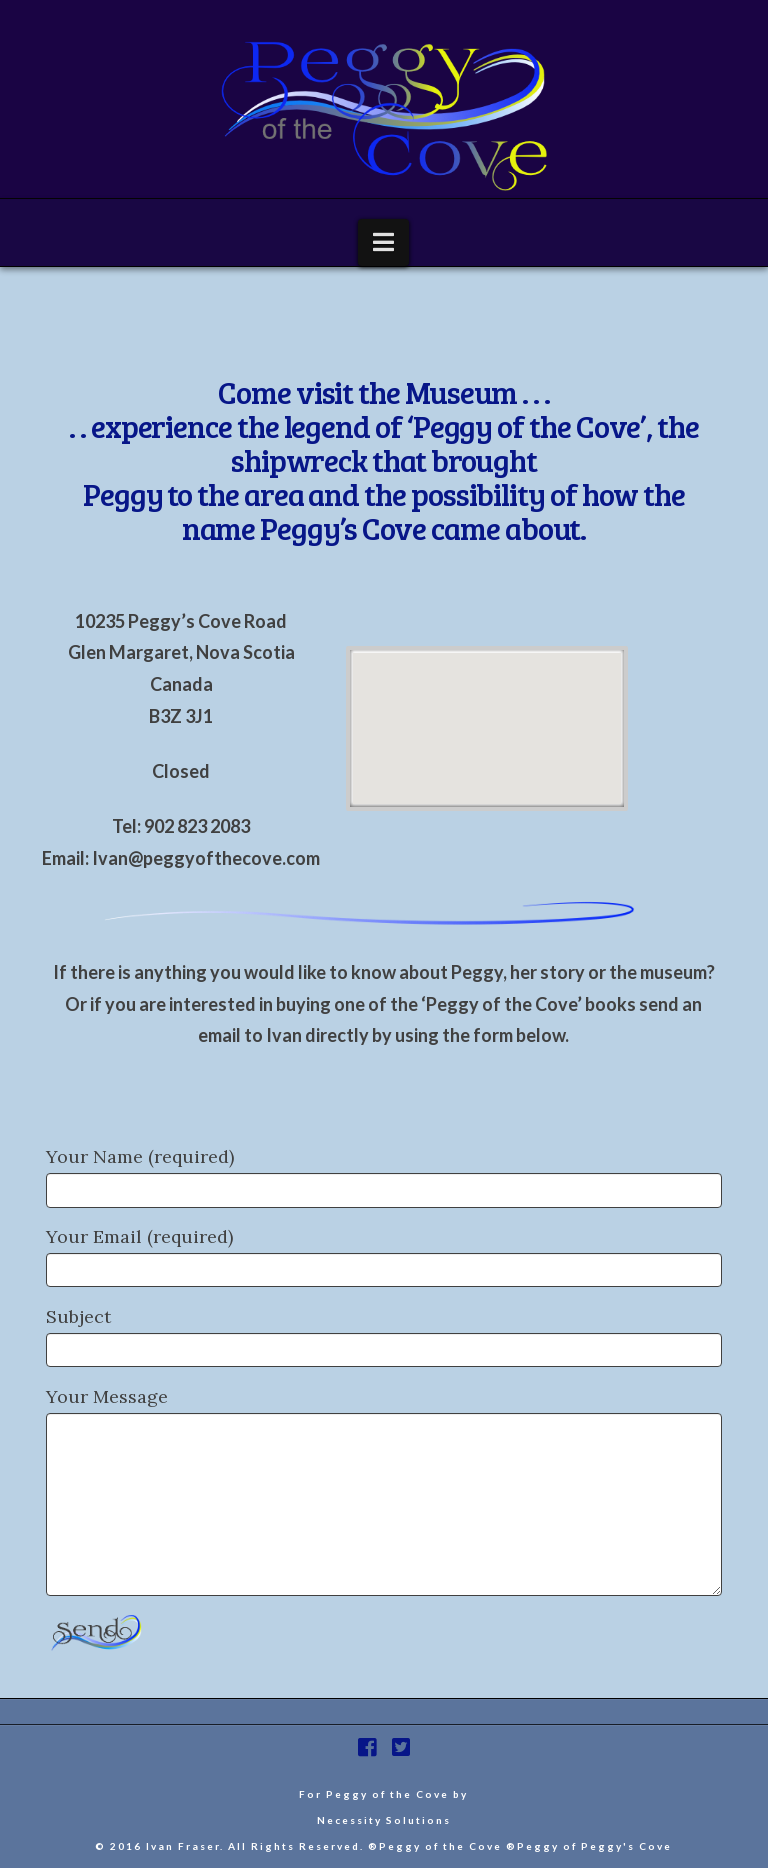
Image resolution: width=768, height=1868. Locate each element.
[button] (383, 242)
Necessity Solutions (384, 1820)
